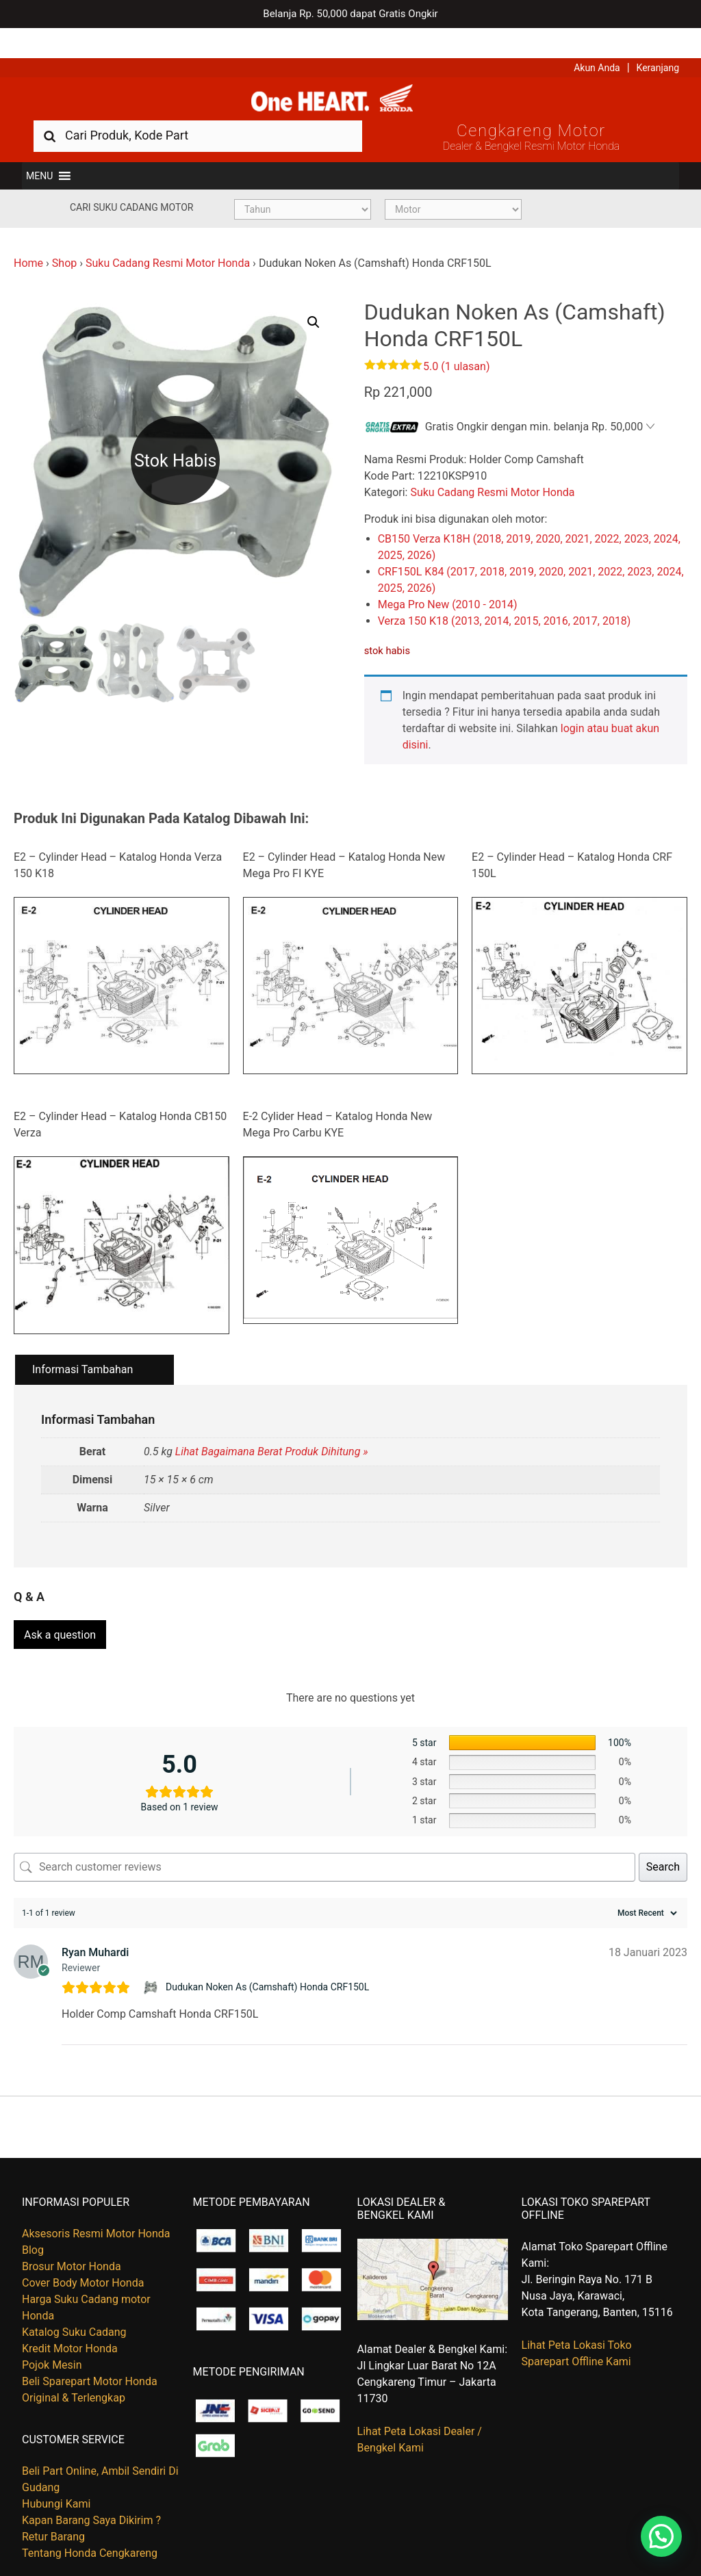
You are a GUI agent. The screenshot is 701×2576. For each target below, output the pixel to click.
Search (663, 1837)
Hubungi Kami (56, 2474)
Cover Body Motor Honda (83, 2253)
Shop (64, 239)
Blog (33, 2220)
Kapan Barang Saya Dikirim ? (91, 2490)
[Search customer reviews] (324, 1837)
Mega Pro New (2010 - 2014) (448, 580)
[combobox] (197, 111)
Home (28, 239)
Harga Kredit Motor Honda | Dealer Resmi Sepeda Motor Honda (350, 72)
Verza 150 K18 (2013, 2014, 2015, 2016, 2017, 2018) (504, 596)
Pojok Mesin (52, 2335)
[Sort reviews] (645, 1883)
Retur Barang (53, 2507)
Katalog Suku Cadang (74, 2302)
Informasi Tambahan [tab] (82, 1344)
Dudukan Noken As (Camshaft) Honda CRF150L (267, 1958)
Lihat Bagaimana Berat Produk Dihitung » (271, 1427)
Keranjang (658, 37)
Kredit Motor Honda (70, 2319)
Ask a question (60, 1605)
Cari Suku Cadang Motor (131, 183)
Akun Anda (597, 37)
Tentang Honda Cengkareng (89, 2523)
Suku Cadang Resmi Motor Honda (168, 239)
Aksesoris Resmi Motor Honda (96, 2204)
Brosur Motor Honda (71, 2236)
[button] (39, 152)
